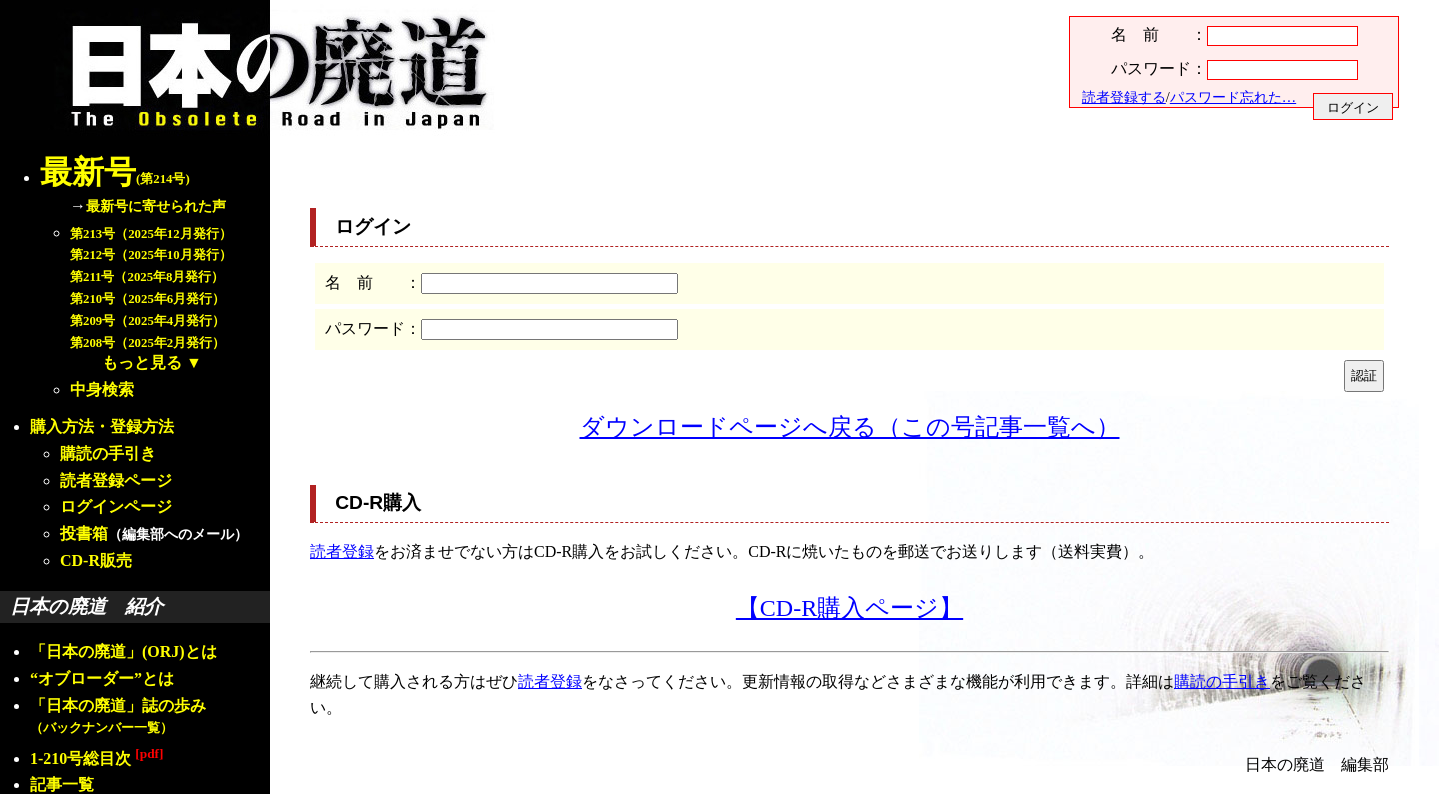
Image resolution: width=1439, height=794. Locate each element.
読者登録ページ (116, 480)
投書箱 (84, 533)
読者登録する (1124, 97)
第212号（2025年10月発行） (151, 255)
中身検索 (102, 389)
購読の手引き (108, 453)
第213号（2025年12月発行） (151, 234)
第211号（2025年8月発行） (147, 277)
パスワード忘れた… (1233, 97)
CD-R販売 (96, 560)
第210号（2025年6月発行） (147, 299)
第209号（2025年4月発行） (147, 321)
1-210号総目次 (96, 758)
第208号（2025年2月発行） (147, 343)
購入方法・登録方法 (102, 426)
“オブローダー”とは (102, 678)
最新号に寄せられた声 (156, 206)
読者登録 (342, 551)
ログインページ (116, 506)
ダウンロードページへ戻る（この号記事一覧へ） (850, 427)
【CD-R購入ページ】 (849, 608)
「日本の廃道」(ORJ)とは (123, 651)
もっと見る (142, 362)
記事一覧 (62, 784)
